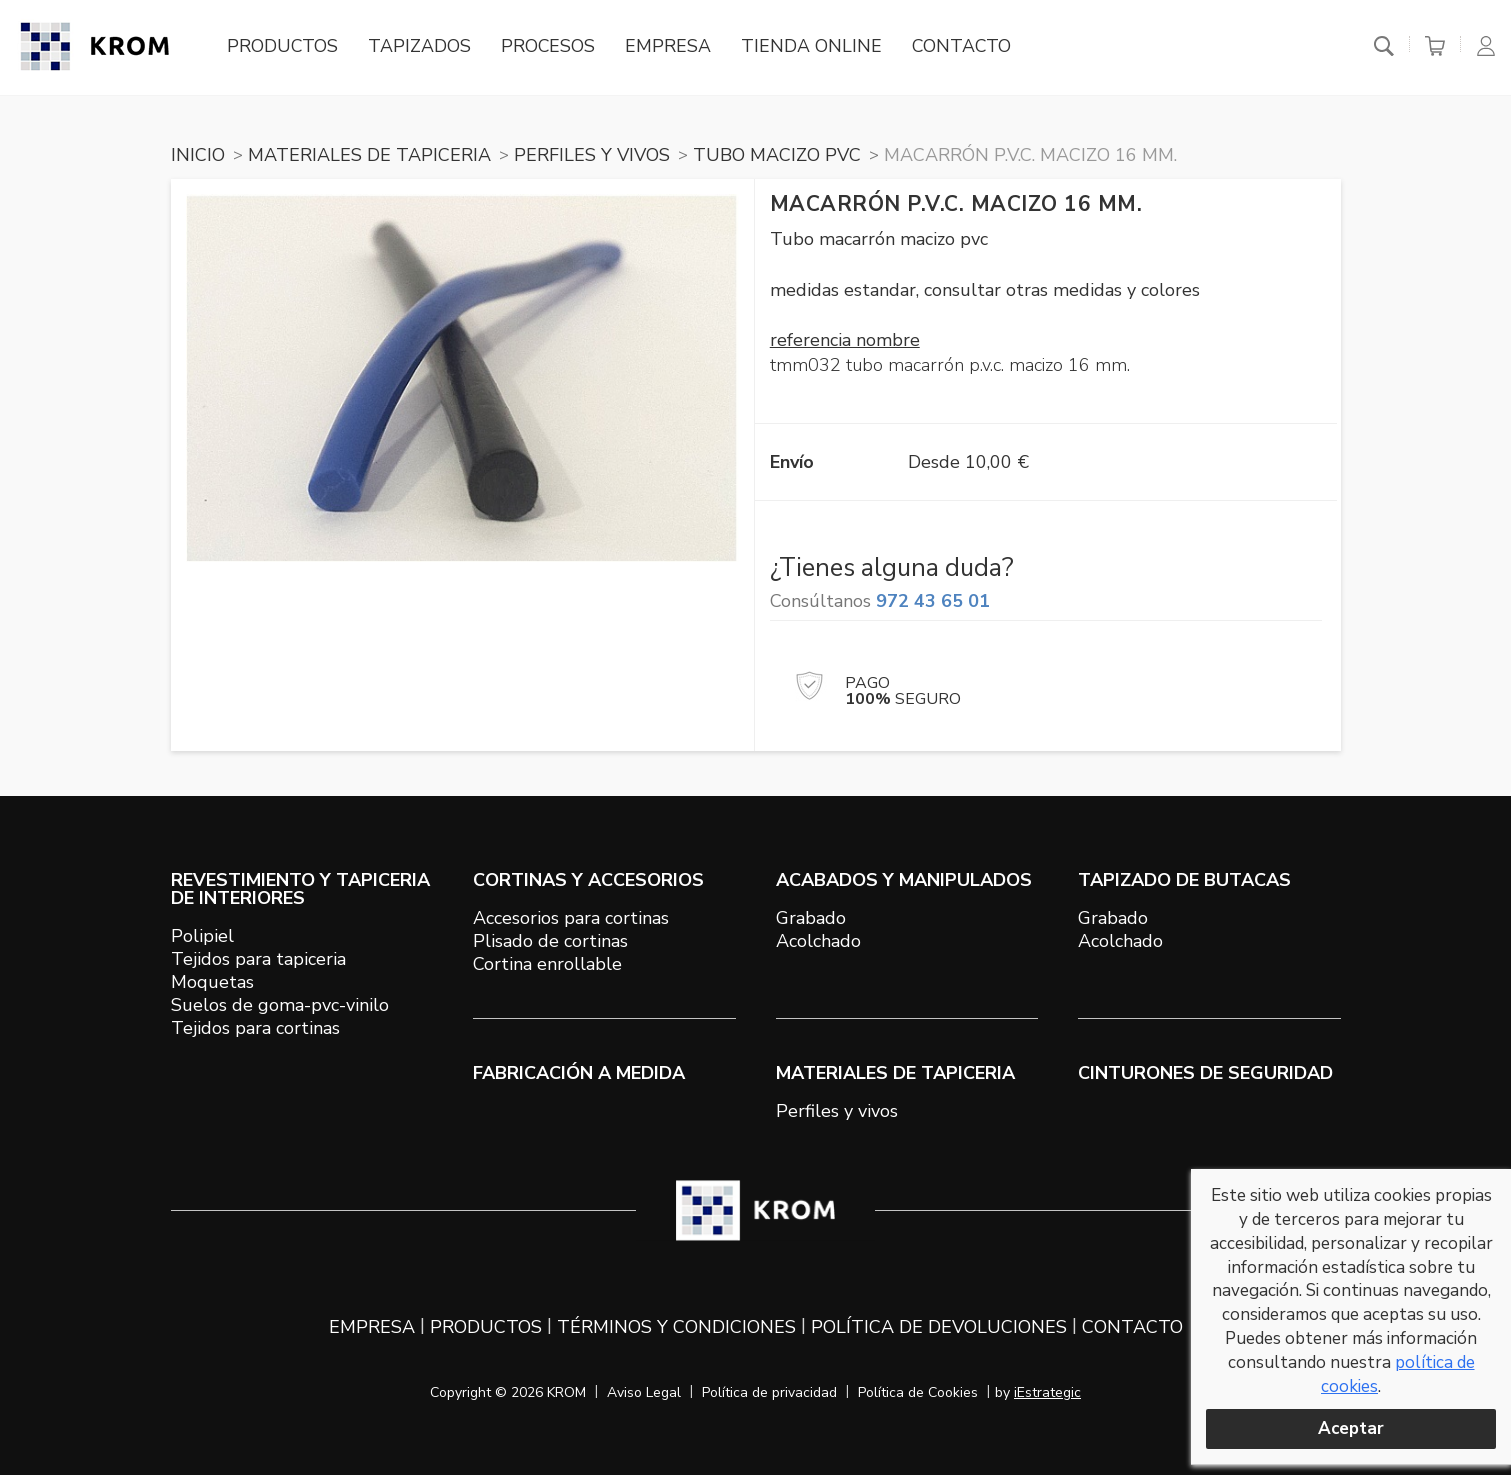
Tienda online (815, 47)
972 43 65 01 (933, 601)
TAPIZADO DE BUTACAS (1184, 880)
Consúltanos (880, 601)
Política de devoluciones (939, 1327)
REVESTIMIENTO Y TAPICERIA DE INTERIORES (300, 889)
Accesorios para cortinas (571, 918)
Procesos (551, 47)
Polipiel (202, 936)
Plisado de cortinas (550, 941)
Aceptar (1351, 1428)
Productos (285, 47)
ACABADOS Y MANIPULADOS (904, 880)
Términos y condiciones (676, 1327)
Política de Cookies (918, 1392)
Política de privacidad (769, 1392)
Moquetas (212, 982)
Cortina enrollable (547, 964)
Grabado (811, 918)
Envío (792, 462)
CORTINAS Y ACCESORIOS (588, 880)
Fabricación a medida (579, 1073)
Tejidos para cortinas (255, 1028)
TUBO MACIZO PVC (777, 155)
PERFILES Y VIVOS (592, 155)
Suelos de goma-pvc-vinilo (280, 1005)
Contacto (966, 47)
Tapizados (422, 47)
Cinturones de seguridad (1205, 1073)
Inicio (198, 155)
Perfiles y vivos (837, 1111)
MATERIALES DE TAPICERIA (369, 155)
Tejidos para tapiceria (258, 959)
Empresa (672, 47)
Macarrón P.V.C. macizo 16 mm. (1030, 155)
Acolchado (818, 941)
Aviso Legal (644, 1392)
